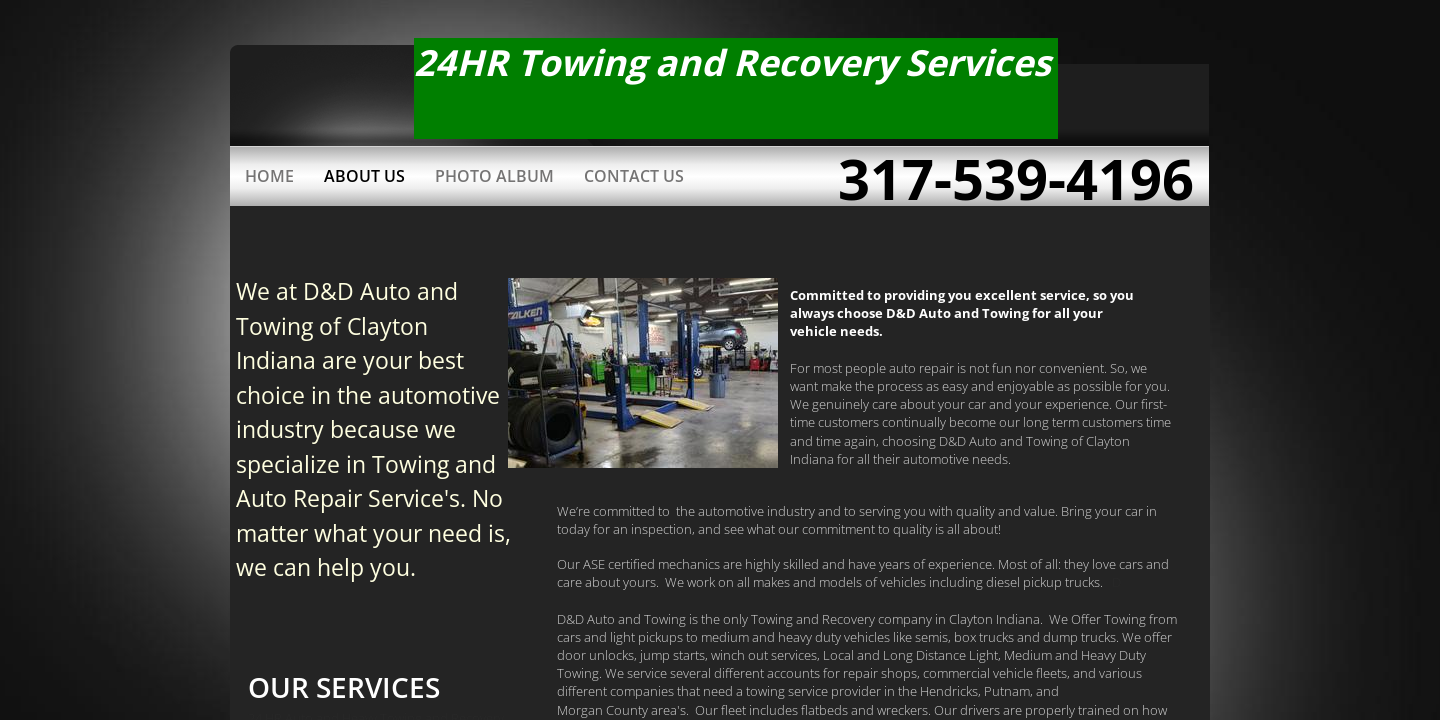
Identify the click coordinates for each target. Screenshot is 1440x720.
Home (269, 176)
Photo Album (494, 176)
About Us (364, 176)
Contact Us (634, 176)
